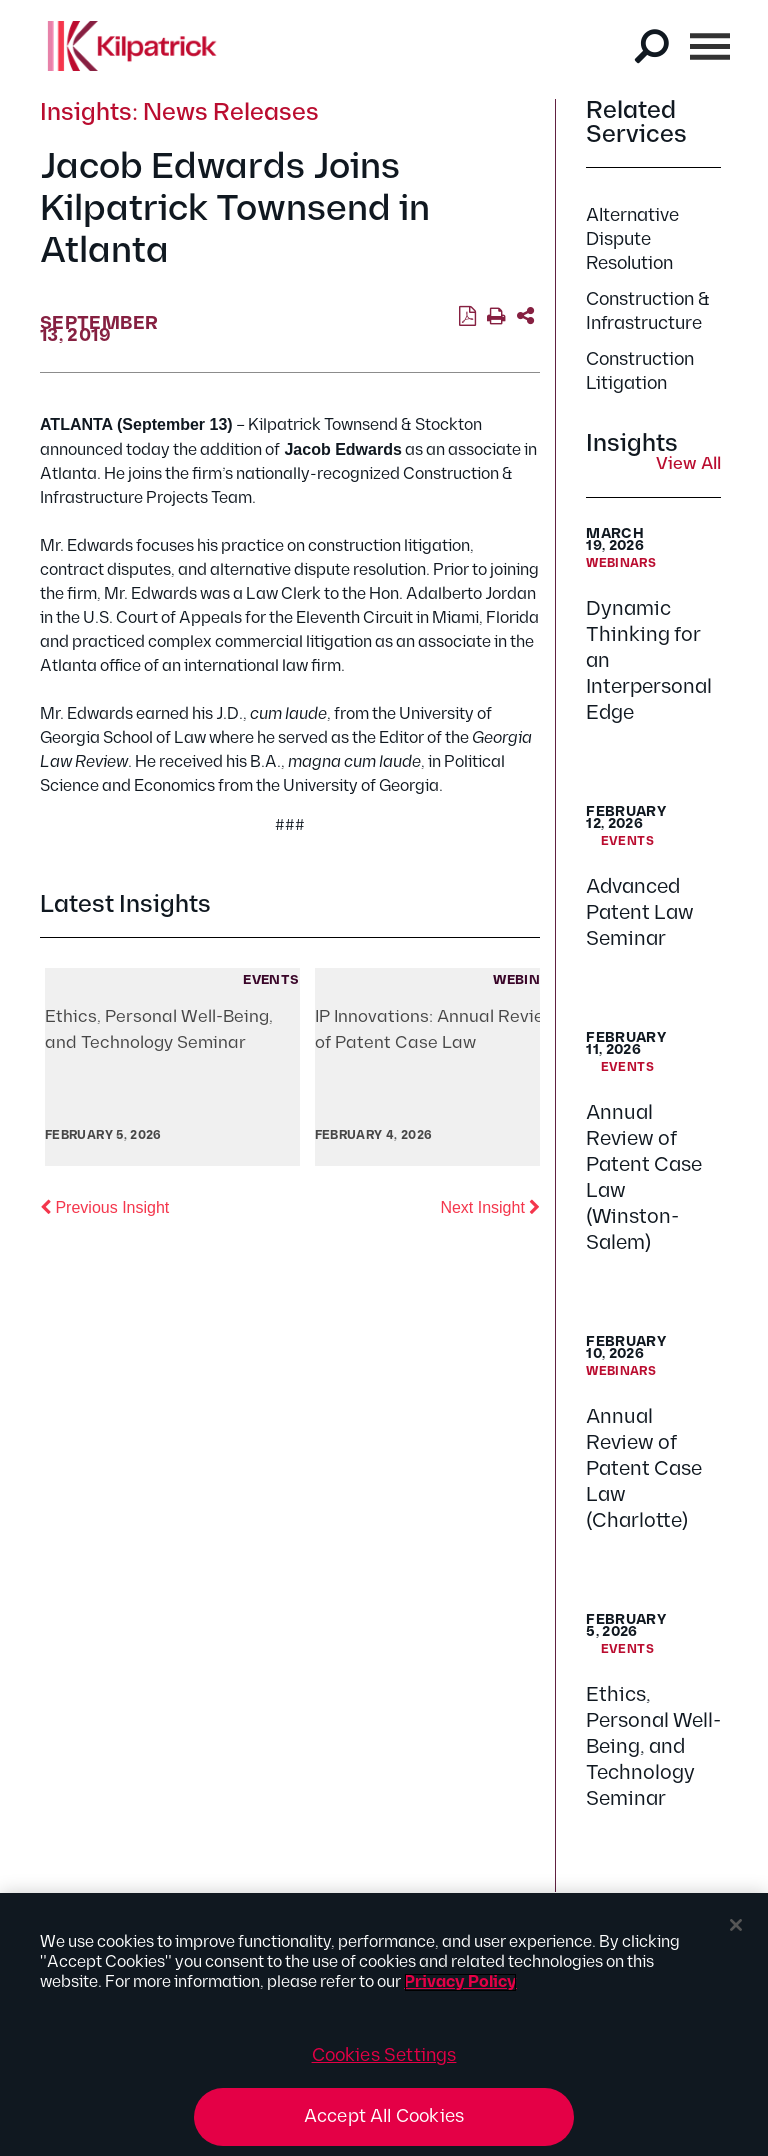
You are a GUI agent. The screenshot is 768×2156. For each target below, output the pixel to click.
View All (688, 465)
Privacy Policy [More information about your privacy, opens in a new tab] (460, 1982)
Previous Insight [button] (104, 1206)
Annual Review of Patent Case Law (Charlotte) (644, 1469)
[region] (384, 2024)
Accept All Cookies (384, 2116)
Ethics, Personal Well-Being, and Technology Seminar (653, 1747)
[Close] (736, 1925)
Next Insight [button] (490, 1206)
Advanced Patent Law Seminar (640, 913)
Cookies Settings (384, 2055)
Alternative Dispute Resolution (632, 239)
